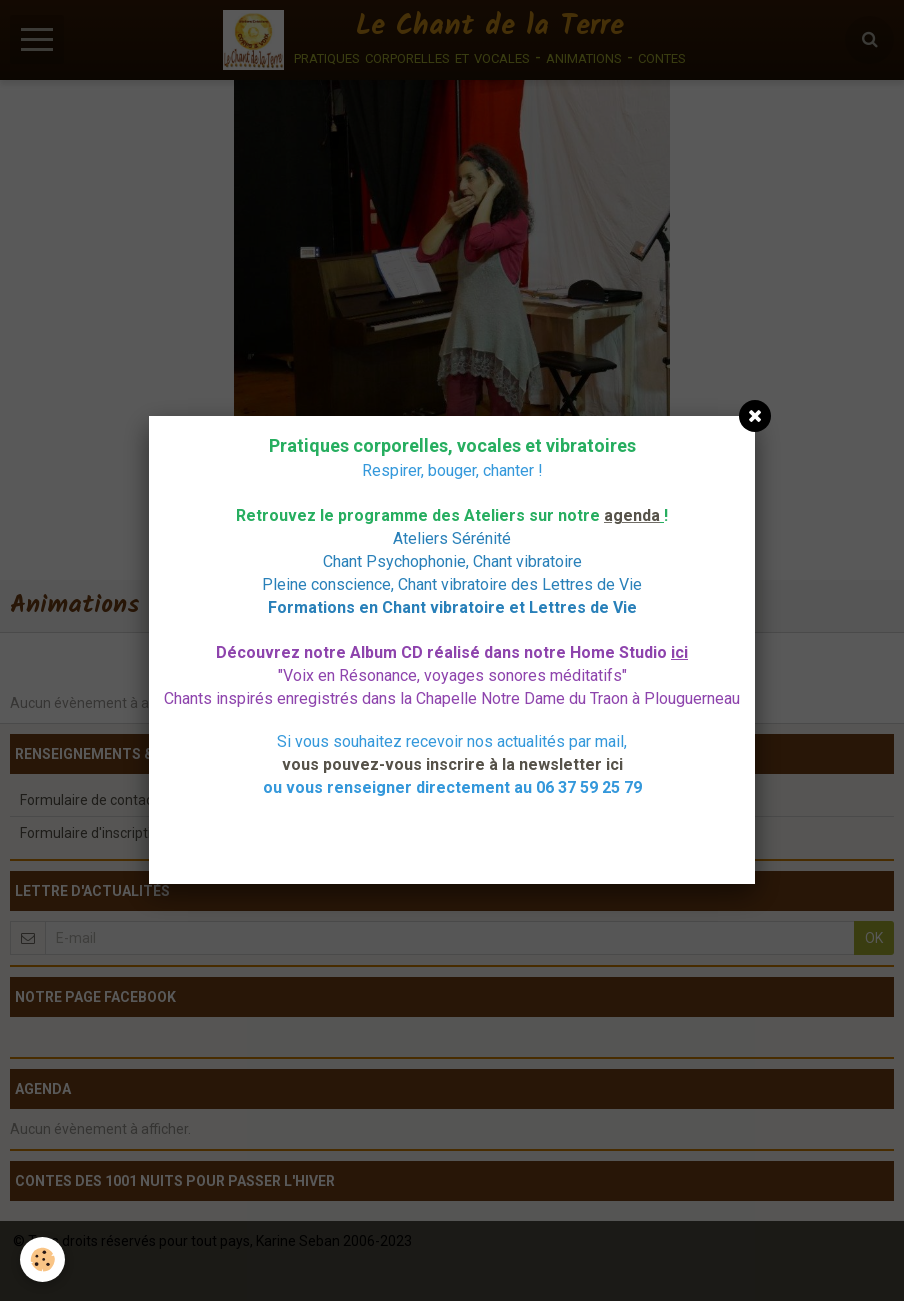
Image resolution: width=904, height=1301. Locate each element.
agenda (632, 515)
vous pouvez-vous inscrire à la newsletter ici (452, 764)
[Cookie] (42, 1259)
